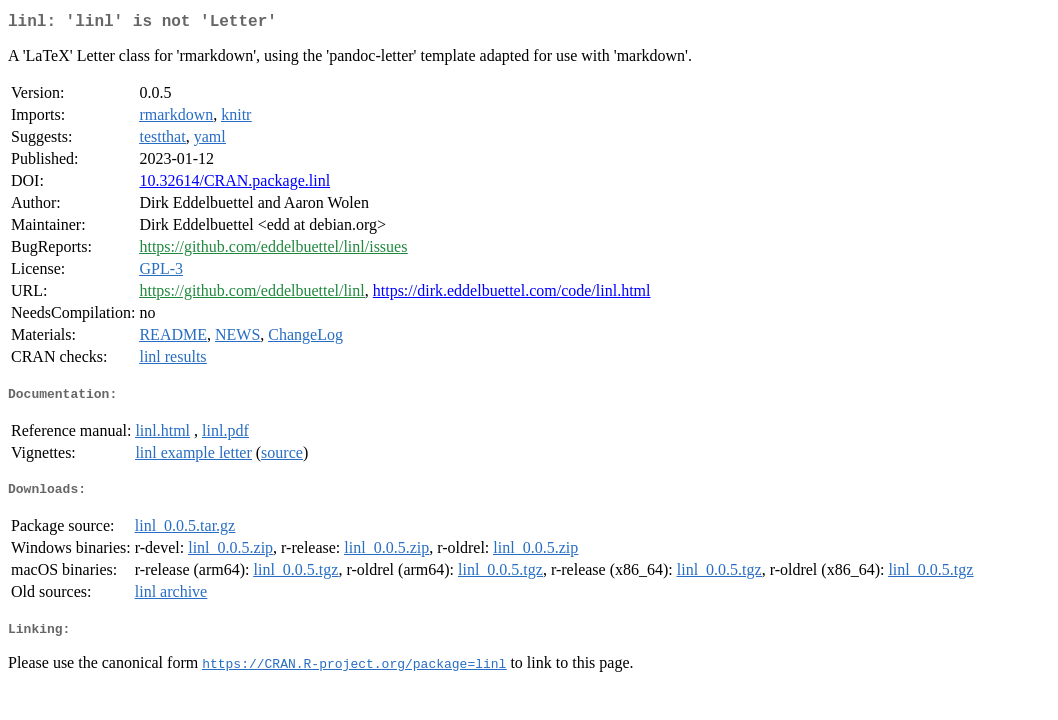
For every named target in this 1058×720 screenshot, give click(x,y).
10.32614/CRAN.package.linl (234, 184)
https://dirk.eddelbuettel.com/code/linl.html (512, 294)
